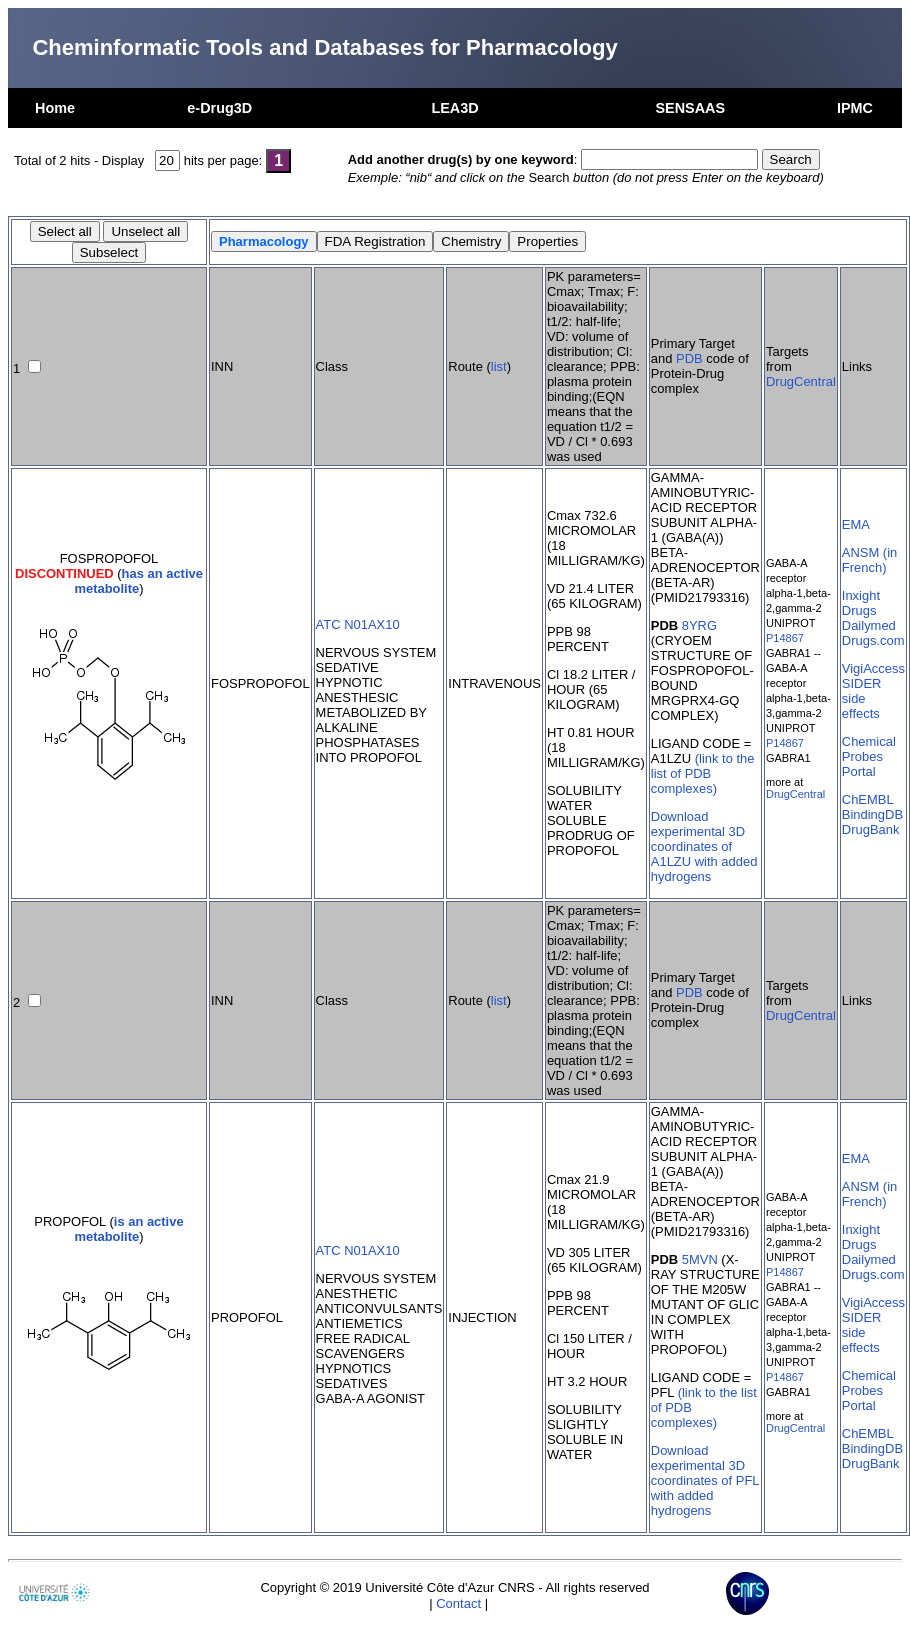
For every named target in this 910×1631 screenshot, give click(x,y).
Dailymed (869, 625)
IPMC (855, 108)
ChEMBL (868, 799)
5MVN (700, 1259)
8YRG (699, 625)
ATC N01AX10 (358, 624)
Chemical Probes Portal (869, 756)
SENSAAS (690, 108)
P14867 (785, 638)
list (499, 366)
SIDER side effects (862, 698)
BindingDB (872, 814)
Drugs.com (873, 640)
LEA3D (454, 108)
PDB (689, 358)
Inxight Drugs (861, 603)
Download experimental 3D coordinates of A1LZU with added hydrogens (704, 846)
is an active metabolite (128, 1229)
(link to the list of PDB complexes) (703, 773)
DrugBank (871, 829)
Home (55, 108)
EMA (856, 524)
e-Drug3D (219, 108)
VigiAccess (873, 668)
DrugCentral (801, 381)
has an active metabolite (138, 581)
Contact (458, 1603)
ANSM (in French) (869, 560)
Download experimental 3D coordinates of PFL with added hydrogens (705, 1480)
